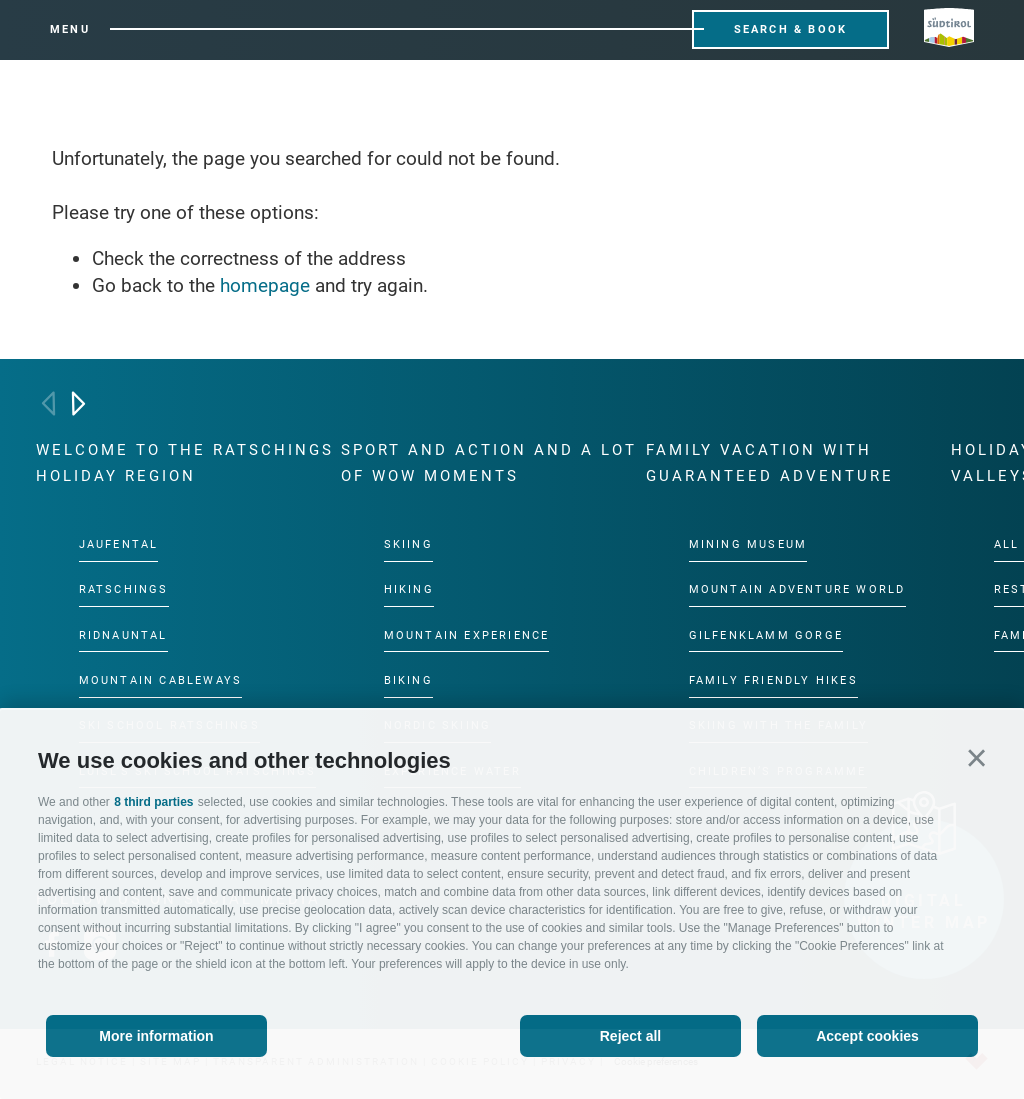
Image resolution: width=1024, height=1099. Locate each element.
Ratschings (124, 589)
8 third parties (153, 802)
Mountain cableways (161, 680)
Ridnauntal (123, 635)
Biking (408, 680)
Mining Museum (748, 544)
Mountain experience (467, 635)
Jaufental (119, 544)
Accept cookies (867, 1036)
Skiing (408, 544)
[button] (976, 757)
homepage (265, 285)
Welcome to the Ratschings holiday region (185, 463)
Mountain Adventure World (797, 589)
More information (156, 1036)
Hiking (409, 589)
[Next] (78, 403)
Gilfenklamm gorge (766, 635)
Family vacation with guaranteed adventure (770, 463)
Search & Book (791, 29)
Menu (70, 29)
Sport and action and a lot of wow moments (489, 463)
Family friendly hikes (773, 680)
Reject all (630, 1036)
